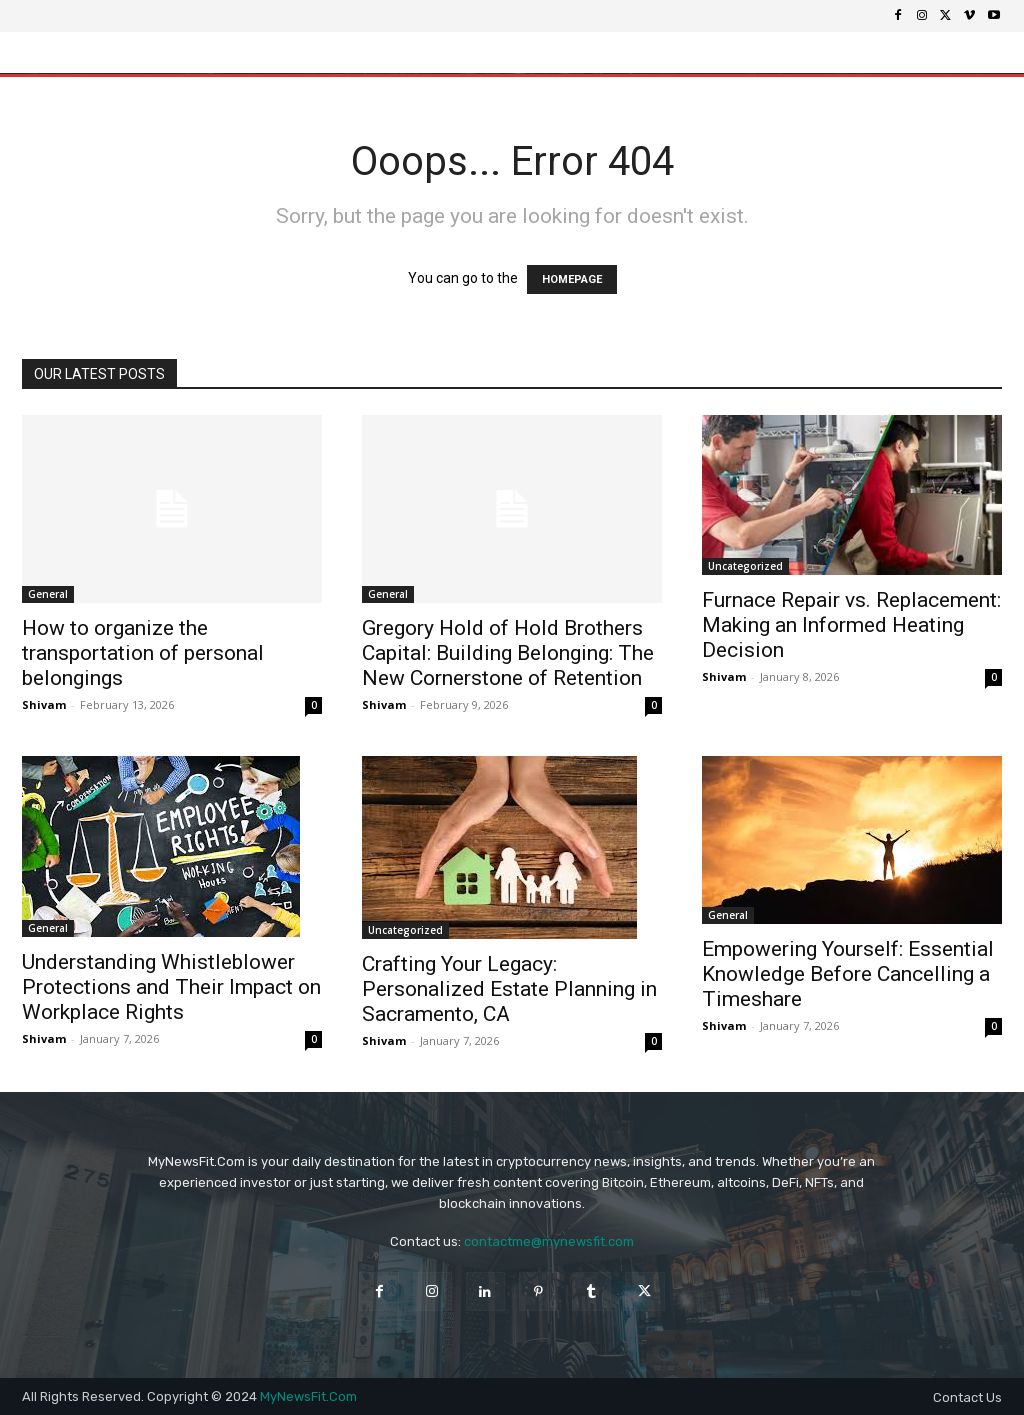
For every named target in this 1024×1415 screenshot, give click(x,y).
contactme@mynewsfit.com (549, 1241)
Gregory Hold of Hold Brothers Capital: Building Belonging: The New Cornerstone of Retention (508, 653)
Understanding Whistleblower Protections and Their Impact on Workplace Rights (171, 987)
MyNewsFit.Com (308, 1396)
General (48, 594)
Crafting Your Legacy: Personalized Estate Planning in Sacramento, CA (509, 989)
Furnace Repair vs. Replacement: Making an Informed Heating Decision (851, 625)
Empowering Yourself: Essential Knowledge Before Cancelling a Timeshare (848, 974)
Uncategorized (745, 566)
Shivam (44, 704)
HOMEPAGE (572, 279)
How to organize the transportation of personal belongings (143, 653)
